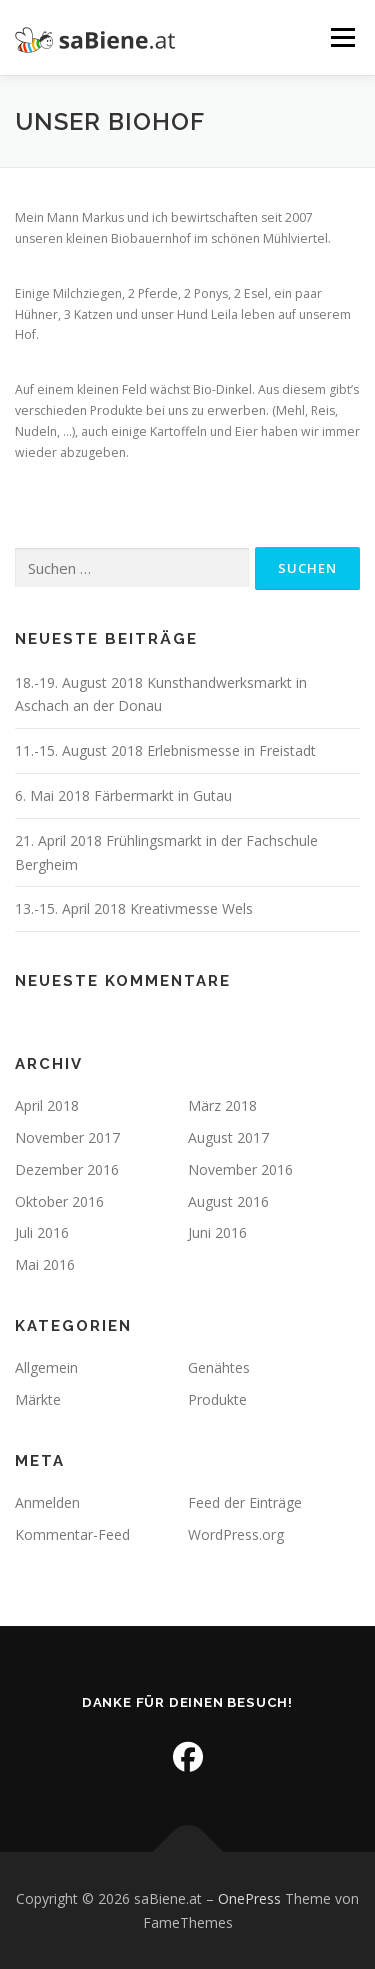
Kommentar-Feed (72, 1534)
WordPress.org (236, 1534)
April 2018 (47, 1105)
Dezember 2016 (67, 1169)
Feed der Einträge (245, 1502)
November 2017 (67, 1137)
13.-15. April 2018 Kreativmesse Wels (134, 908)
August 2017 (228, 1137)
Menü (341, 37)
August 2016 (228, 1201)
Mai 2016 (45, 1264)
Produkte (217, 1399)
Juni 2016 (217, 1232)
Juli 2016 (42, 1232)
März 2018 (222, 1105)
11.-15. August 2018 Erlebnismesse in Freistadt (165, 750)
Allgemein (46, 1367)
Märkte (38, 1399)
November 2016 (240, 1169)
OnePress (249, 1898)
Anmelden (47, 1502)
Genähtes (219, 1367)
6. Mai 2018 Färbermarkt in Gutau (123, 795)
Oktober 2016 (59, 1201)
